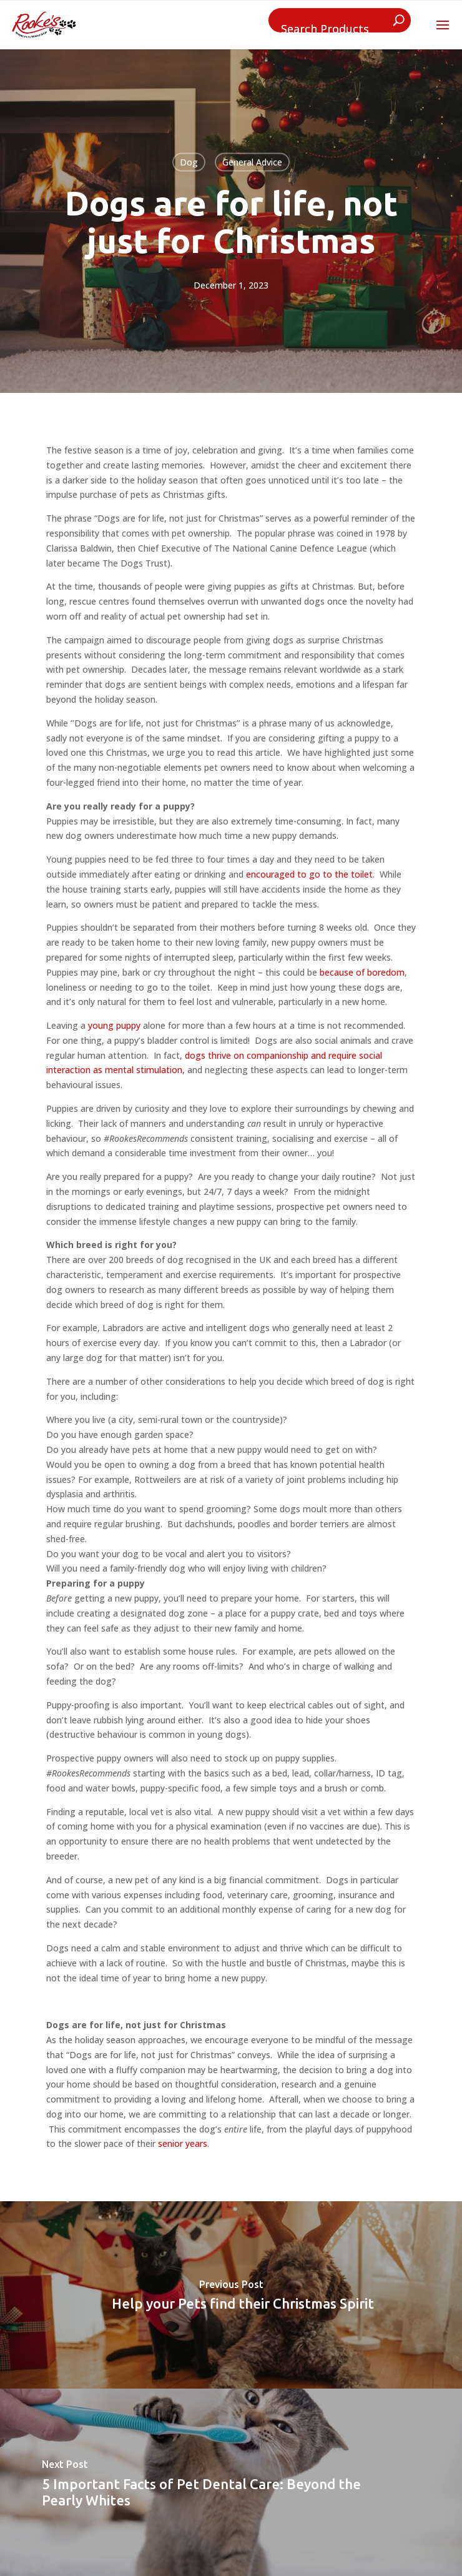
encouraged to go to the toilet (309, 874)
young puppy (114, 1025)
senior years (182, 2143)
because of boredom (362, 972)
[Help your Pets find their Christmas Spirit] (231, 2295)
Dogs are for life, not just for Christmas (231, 221)
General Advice (252, 162)
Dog (189, 162)
